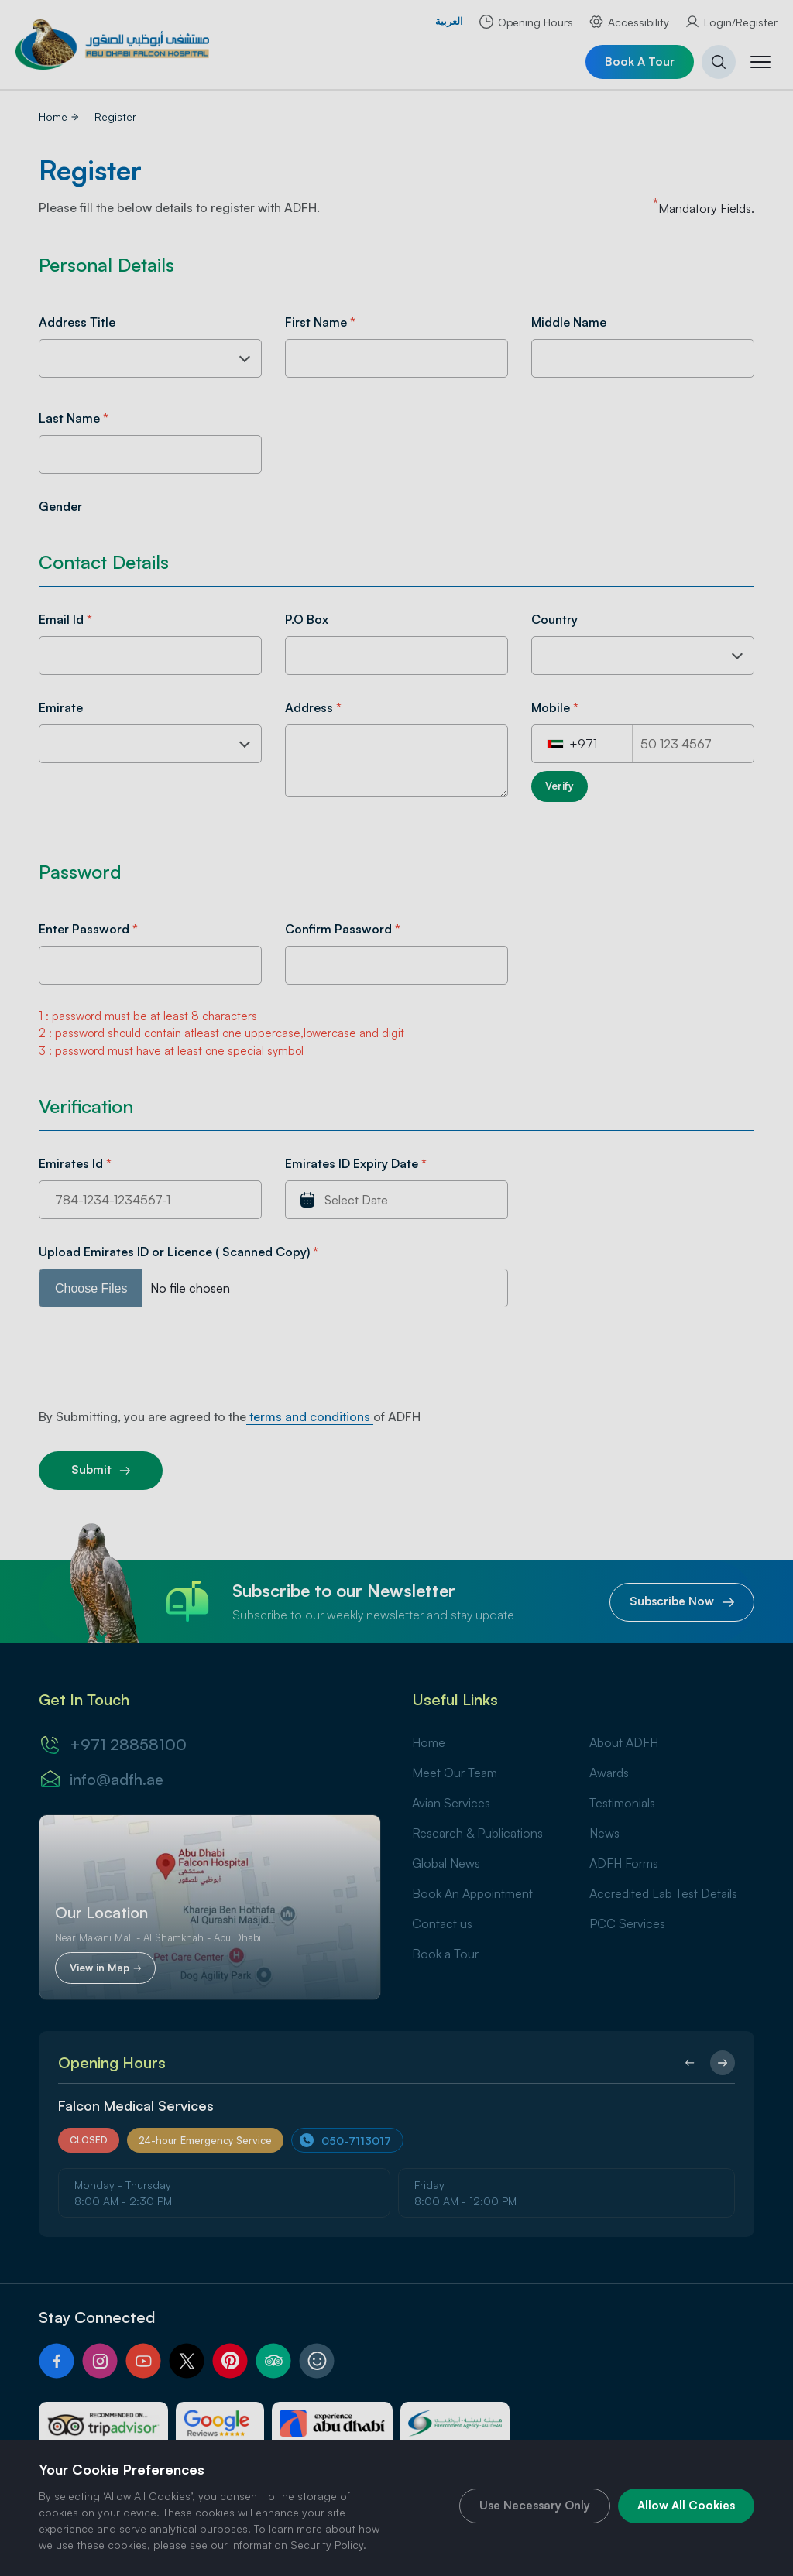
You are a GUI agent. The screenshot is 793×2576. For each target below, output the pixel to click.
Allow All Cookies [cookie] (686, 2505)
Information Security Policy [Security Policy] (297, 2544)
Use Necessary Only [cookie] (534, 2505)
